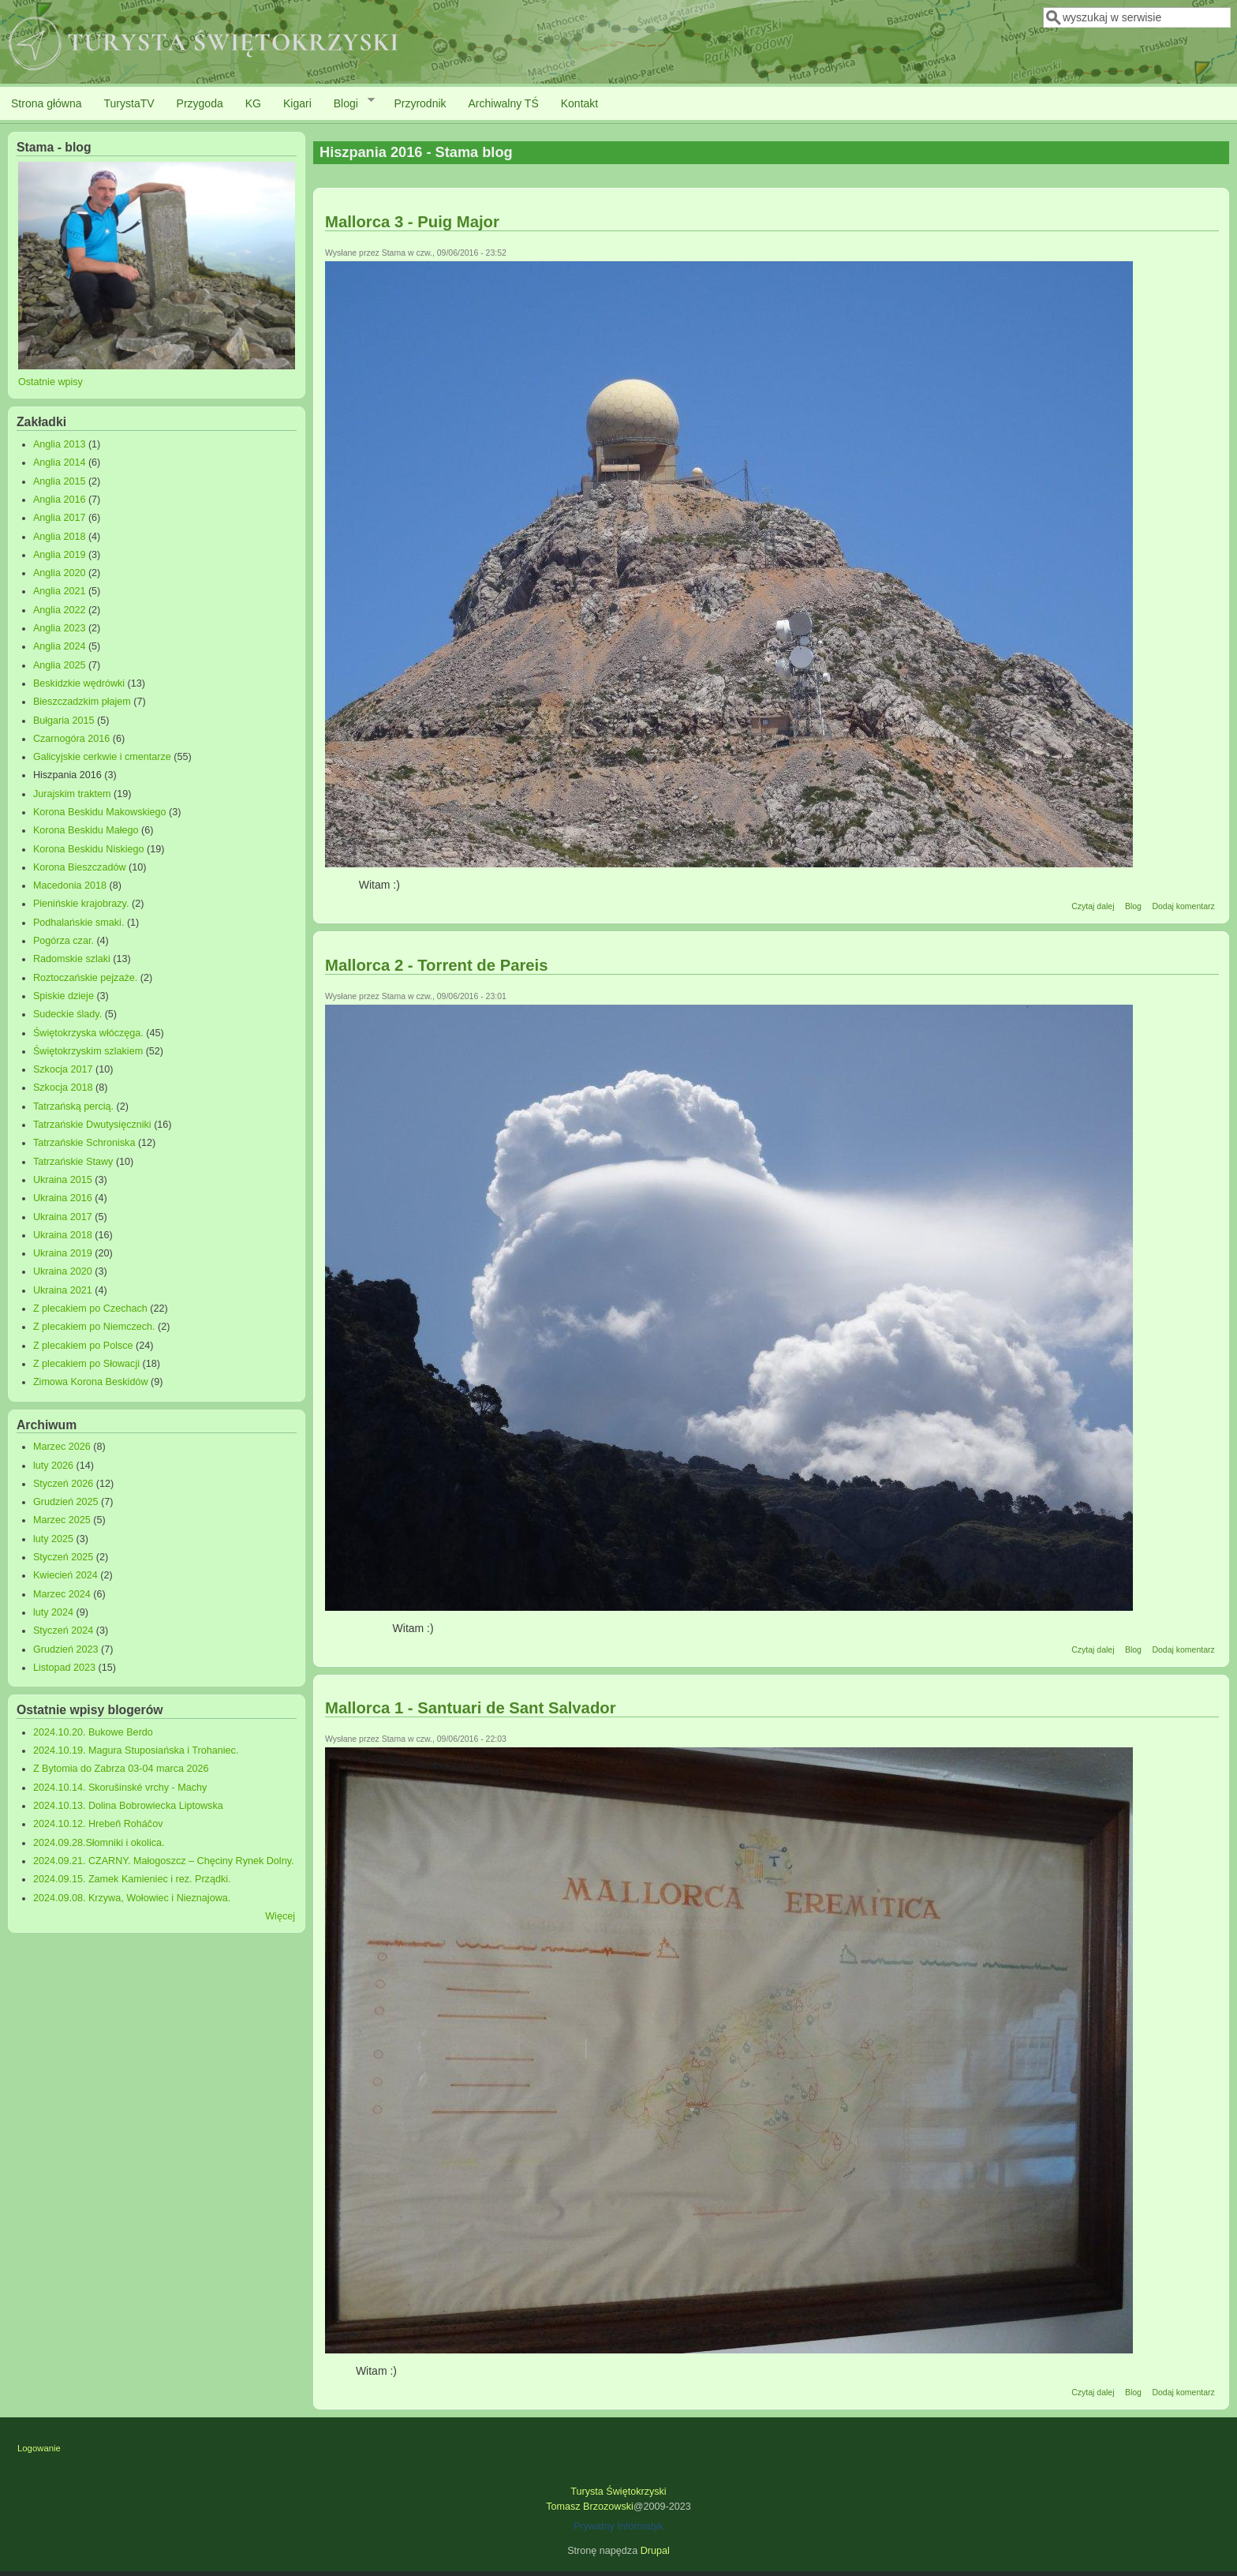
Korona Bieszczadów (79, 867)
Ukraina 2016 (62, 1198)
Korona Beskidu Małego (86, 830)
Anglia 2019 (59, 554)
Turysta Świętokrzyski (618, 2491)
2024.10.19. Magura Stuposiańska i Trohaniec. (135, 1750)
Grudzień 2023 (66, 1649)
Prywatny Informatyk (618, 2526)
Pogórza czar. (63, 940)
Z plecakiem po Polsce (83, 1345)
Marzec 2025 (62, 1520)
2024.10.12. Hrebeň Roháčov (98, 1823)
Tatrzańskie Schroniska (84, 1142)
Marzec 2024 (62, 1594)
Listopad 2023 (64, 1667)
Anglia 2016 (59, 499)
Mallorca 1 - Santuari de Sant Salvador (470, 1708)
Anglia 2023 (59, 628)
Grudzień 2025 (66, 1501)
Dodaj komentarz (1183, 906)
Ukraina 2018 (62, 1235)
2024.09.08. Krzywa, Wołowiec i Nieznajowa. (131, 1898)
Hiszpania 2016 (67, 775)
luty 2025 (53, 1538)
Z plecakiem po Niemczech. (94, 1326)
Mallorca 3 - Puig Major (412, 221)
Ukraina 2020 (62, 1271)
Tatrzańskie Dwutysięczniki (92, 1124)
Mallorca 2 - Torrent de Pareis (436, 965)
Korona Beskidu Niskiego (88, 849)
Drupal (655, 2550)
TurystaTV (129, 103)
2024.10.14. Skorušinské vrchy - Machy (120, 1787)
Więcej (280, 1916)
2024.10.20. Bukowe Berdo (93, 1732)
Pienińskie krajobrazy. (81, 903)
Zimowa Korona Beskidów (90, 1381)
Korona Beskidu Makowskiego (99, 812)
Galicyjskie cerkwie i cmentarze (102, 756)
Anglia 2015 (59, 481)
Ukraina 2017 (62, 1216)
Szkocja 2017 (63, 1069)
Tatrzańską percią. (73, 1106)
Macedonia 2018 (70, 885)
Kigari (297, 103)
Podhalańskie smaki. (79, 922)
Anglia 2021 (59, 591)
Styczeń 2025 (63, 1557)
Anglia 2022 (59, 610)
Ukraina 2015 (62, 1179)
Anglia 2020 (59, 572)
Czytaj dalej (1092, 906)
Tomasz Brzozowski (589, 2506)
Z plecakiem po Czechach (90, 1308)
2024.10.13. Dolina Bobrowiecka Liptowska (128, 1805)
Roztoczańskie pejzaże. (85, 977)
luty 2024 (53, 1612)
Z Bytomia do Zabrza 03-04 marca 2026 (121, 1768)
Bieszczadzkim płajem (82, 701)
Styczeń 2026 (63, 1483)
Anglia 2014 (59, 462)
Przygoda (200, 103)
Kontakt (579, 103)
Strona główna (46, 103)
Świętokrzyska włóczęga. (88, 1033)
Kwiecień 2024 (65, 1575)
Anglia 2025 (59, 665)
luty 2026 (53, 1465)
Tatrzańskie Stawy (73, 1161)
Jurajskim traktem (72, 793)
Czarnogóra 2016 (71, 738)
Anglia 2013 (59, 444)
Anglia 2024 (59, 646)
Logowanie (39, 2448)
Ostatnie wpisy (50, 382)
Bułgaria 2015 (64, 720)
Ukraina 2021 (62, 1290)
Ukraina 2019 (62, 1253)
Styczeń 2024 (63, 1630)
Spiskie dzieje (63, 996)
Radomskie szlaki (71, 958)
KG (253, 103)
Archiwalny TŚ (504, 103)
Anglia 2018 (59, 536)
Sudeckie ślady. (67, 1014)
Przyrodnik (420, 103)
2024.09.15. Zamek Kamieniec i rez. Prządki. (132, 1879)
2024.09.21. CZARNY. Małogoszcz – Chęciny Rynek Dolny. (163, 1860)
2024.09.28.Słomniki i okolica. (99, 1842)
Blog (1133, 906)
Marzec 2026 (62, 1446)
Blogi (349, 102)
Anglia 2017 (59, 517)
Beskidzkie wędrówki (79, 683)
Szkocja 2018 (63, 1087)
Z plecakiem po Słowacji (86, 1363)
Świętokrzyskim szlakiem (88, 1051)
